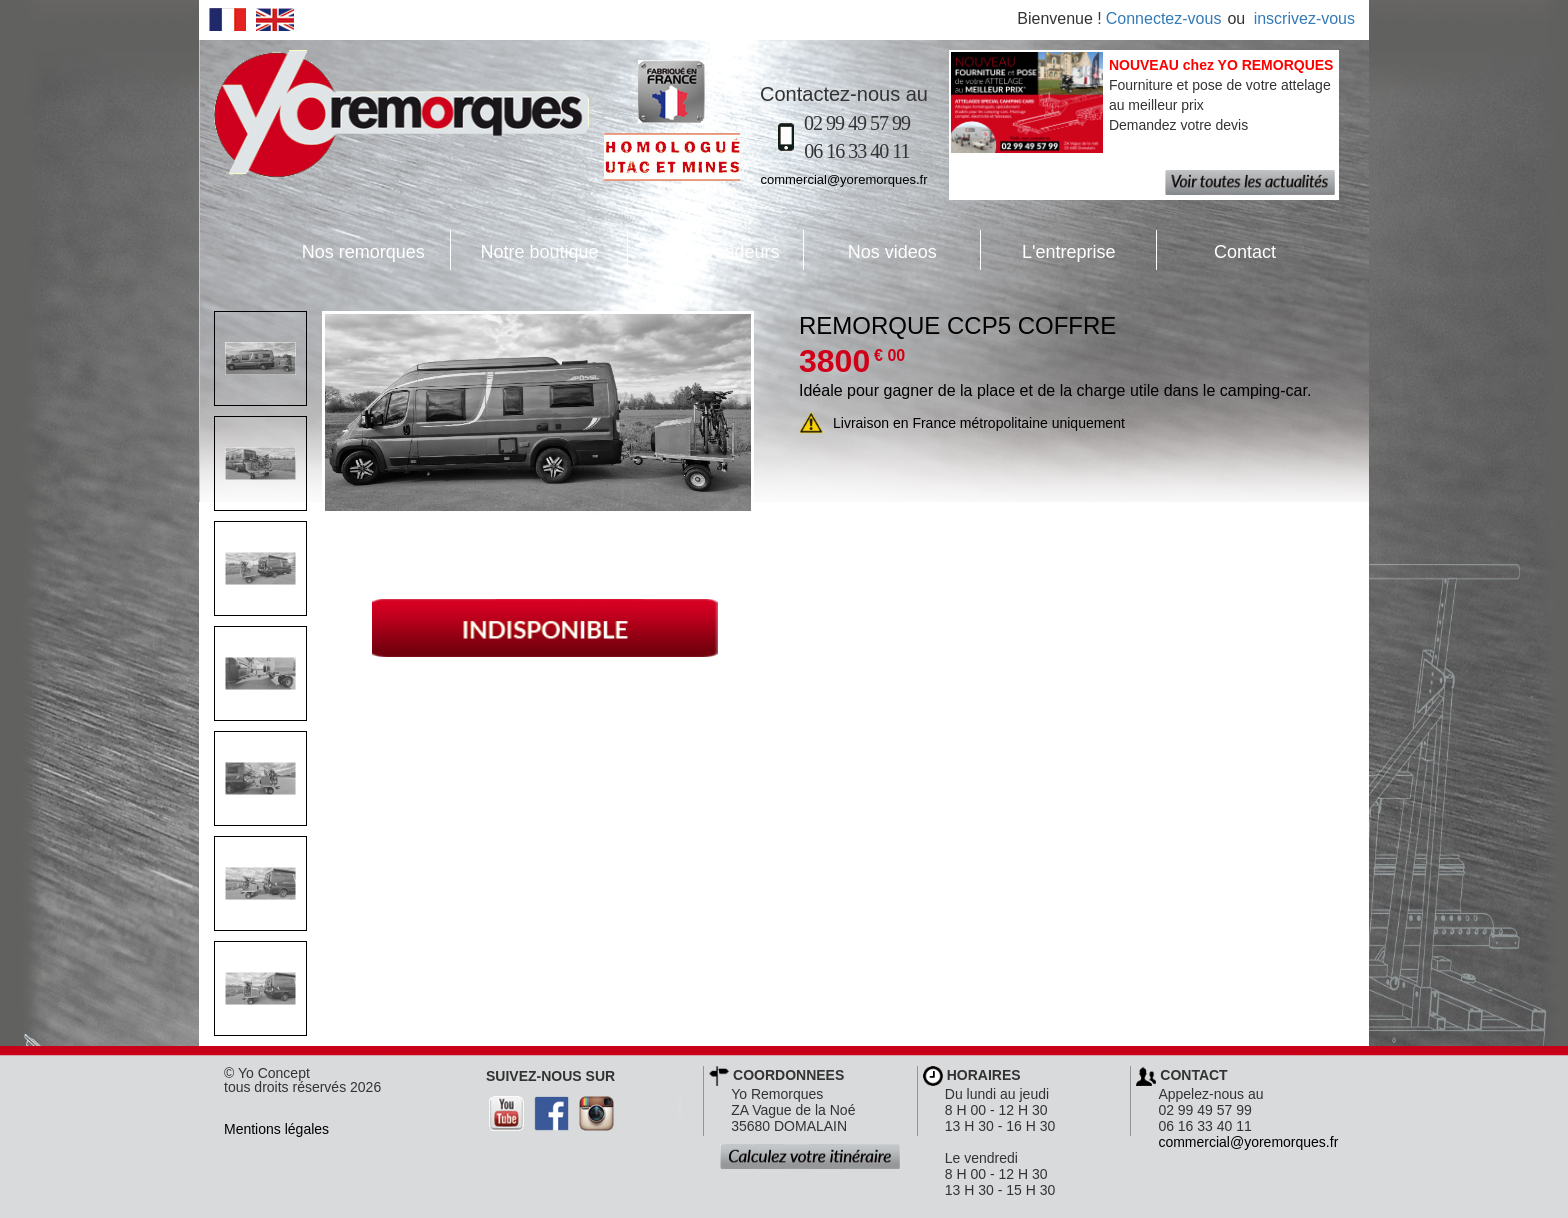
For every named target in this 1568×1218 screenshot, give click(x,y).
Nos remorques (363, 252)
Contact (1216, 250)
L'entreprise (1048, 250)
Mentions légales (276, 1129)
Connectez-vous (1164, 18)
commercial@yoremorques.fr (843, 179)
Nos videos (870, 250)
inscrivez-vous (1304, 18)
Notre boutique (524, 250)
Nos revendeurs (704, 250)
